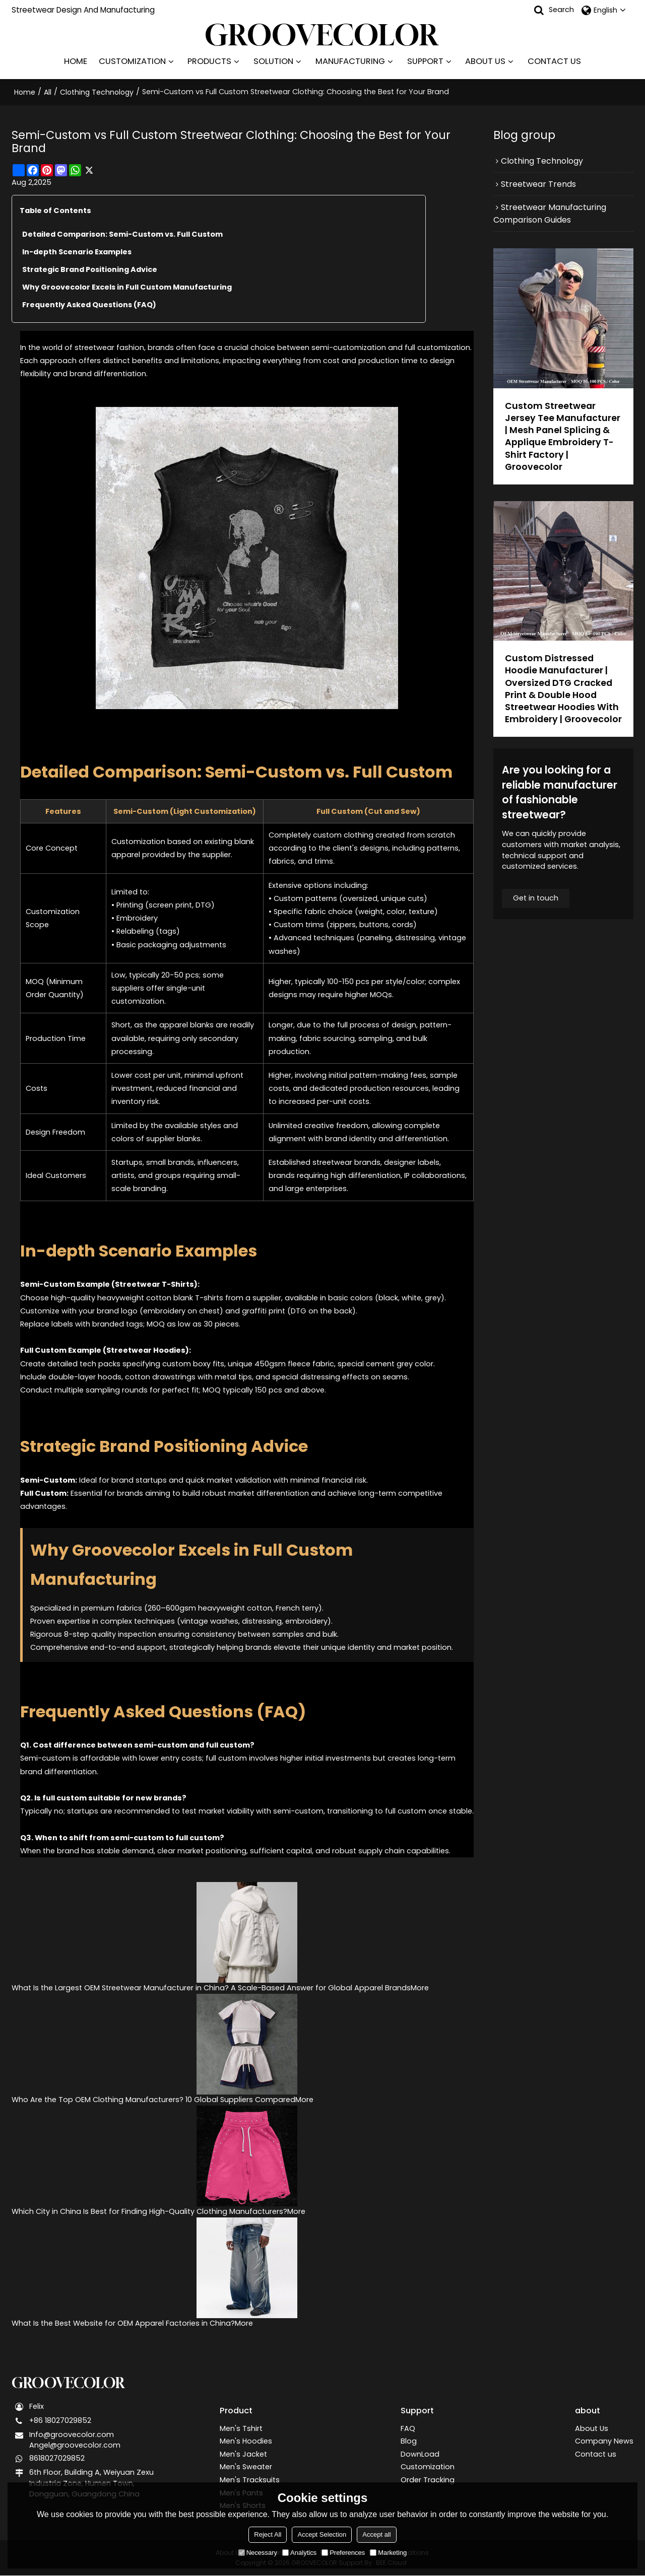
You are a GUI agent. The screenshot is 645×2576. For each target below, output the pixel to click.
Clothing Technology (97, 92)
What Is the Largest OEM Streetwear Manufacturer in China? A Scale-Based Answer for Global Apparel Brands (211, 1987)
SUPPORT (425, 60)
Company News (604, 2440)
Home (24, 92)
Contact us (595, 2454)
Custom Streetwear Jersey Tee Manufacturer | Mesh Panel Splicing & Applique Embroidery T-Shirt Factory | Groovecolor (563, 436)
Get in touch (536, 912)
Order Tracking (428, 2480)
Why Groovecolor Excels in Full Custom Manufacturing (127, 286)
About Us (591, 2427)
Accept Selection (321, 2534)
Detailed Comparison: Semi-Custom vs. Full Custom (123, 233)
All (47, 92)
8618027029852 (57, 2459)
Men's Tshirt (241, 2427)
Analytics (299, 2552)
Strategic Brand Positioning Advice (90, 268)
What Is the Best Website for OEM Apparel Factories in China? (123, 2323)
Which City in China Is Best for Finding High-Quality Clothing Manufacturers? (149, 2211)
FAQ (408, 2427)
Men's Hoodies (246, 2440)
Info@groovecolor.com (71, 2434)
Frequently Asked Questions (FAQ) (90, 304)
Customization (428, 2467)
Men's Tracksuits (250, 2480)
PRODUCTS (209, 60)
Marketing (388, 2552)
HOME (75, 60)
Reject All (267, 2534)
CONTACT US (554, 60)
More (420, 1987)
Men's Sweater (246, 2467)
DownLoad (420, 2454)
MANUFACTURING (350, 60)
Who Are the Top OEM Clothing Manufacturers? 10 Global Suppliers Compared (153, 2099)
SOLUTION (273, 60)
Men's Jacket (243, 2454)
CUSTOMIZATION (132, 60)
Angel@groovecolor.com (74, 2446)
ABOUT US (485, 60)
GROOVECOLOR (69, 2383)
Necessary (257, 2552)
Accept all (376, 2534)
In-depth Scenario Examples (77, 251)
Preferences (343, 2552)
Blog (409, 2440)
